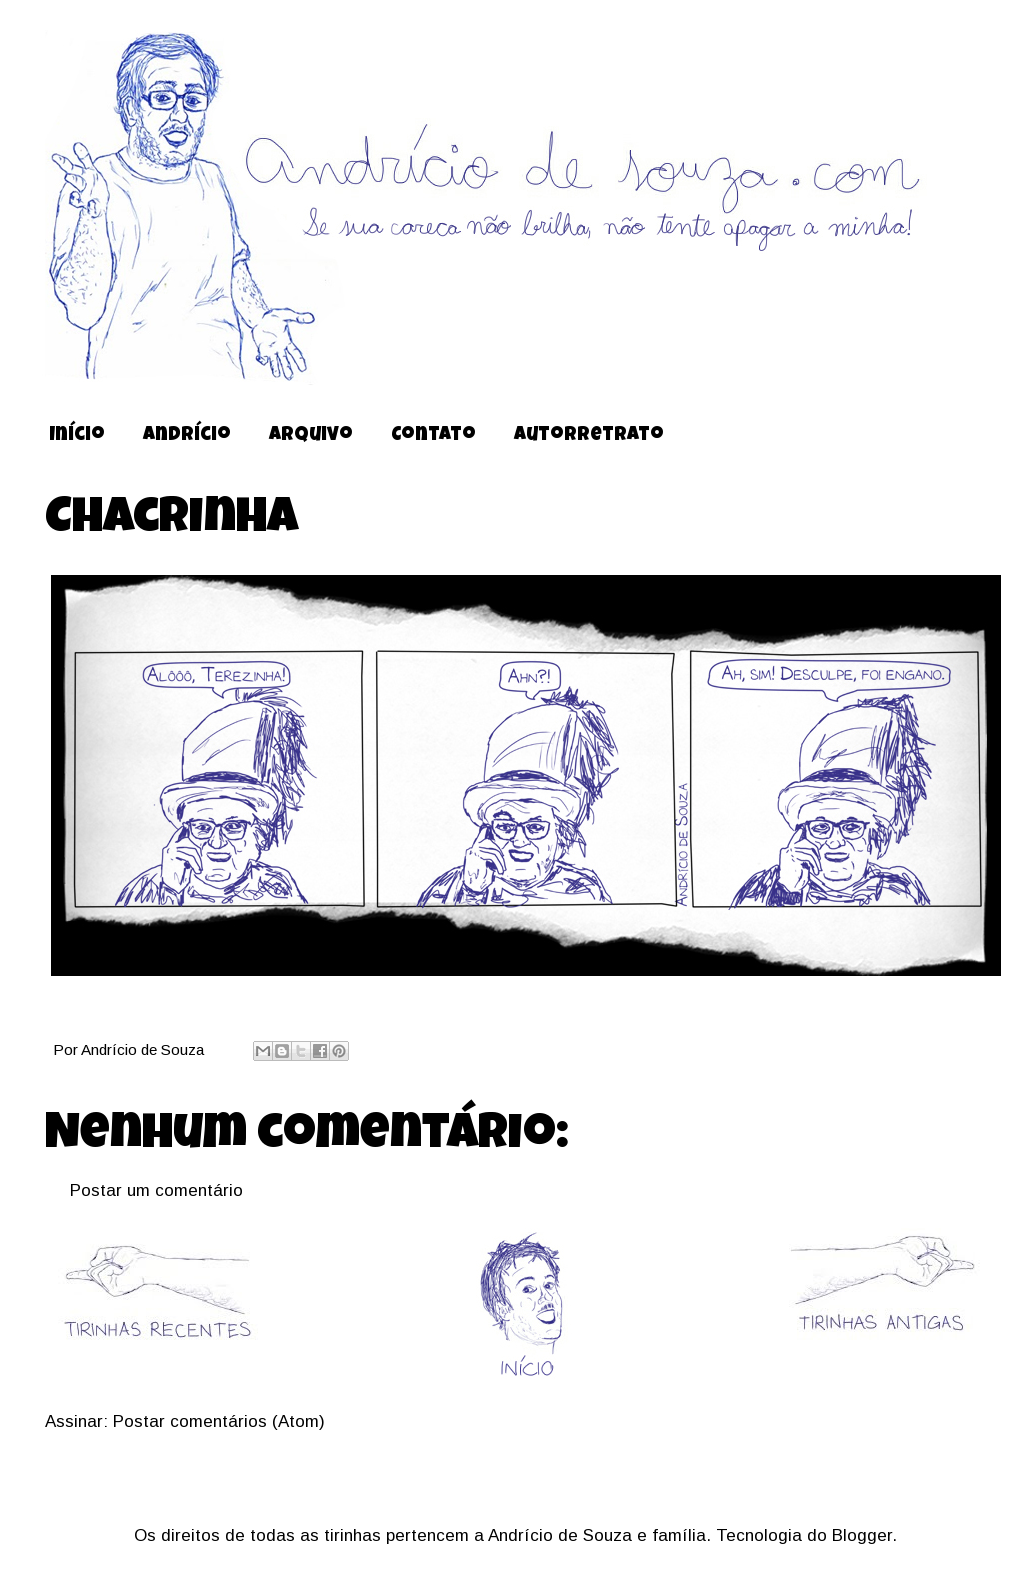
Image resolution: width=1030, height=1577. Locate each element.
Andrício (187, 436)
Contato (433, 436)
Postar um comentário (156, 1190)
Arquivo (311, 436)
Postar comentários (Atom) (219, 1421)
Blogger (862, 1535)
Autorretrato (589, 436)
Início (77, 436)
